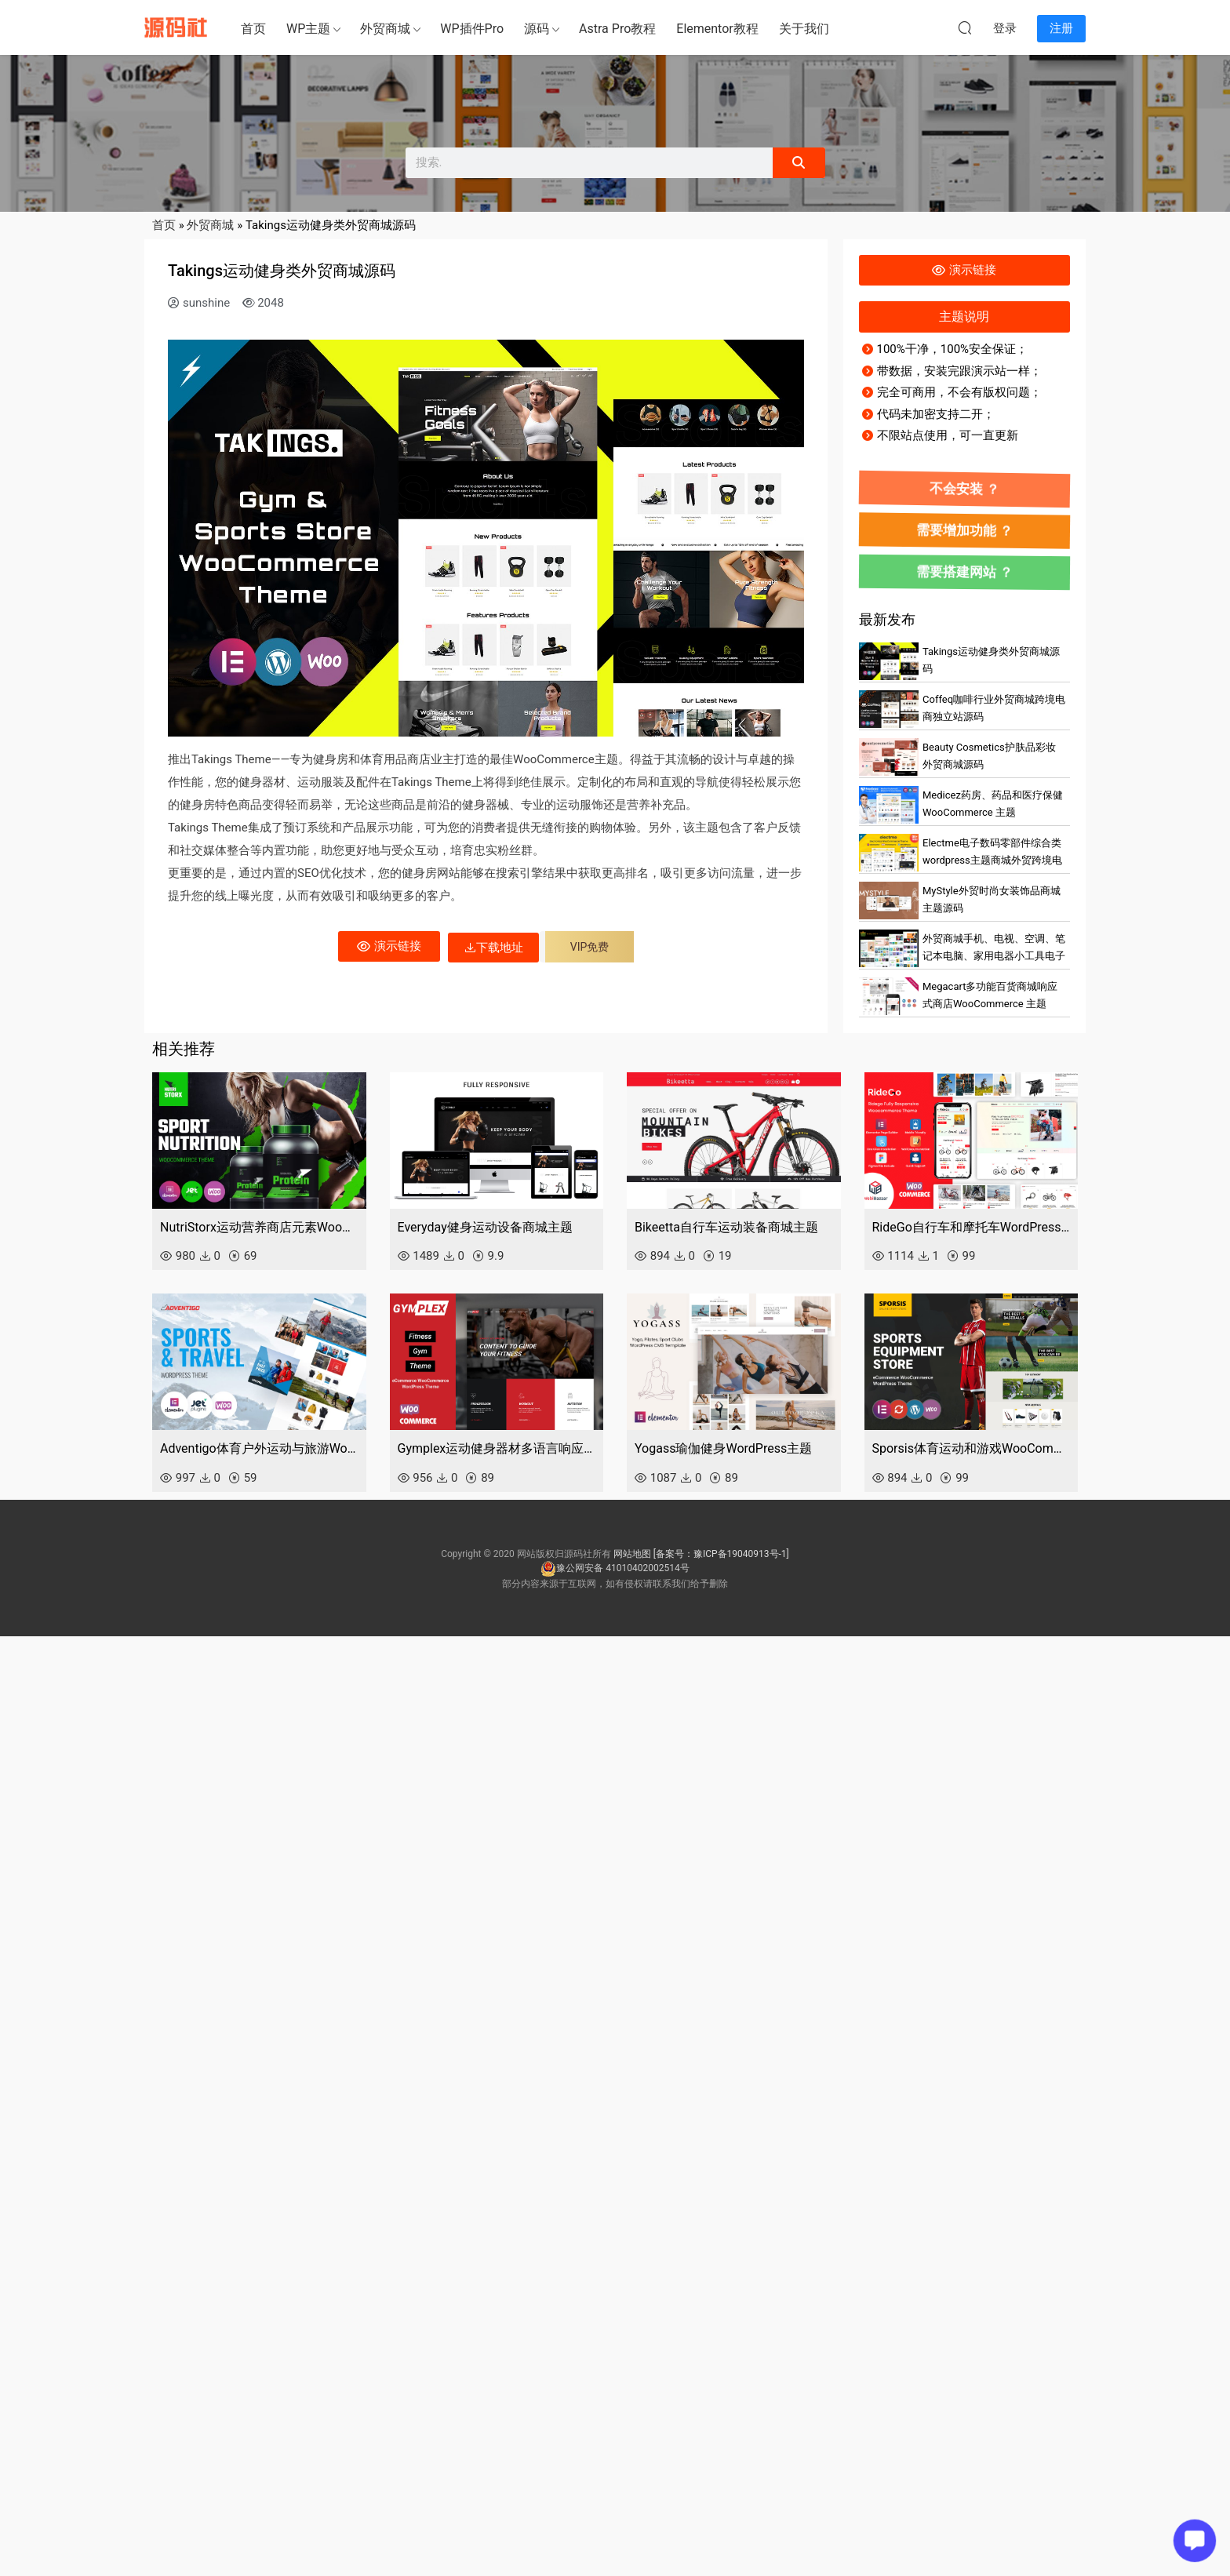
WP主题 (308, 28)
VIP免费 (590, 947)
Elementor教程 (717, 28)
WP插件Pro (472, 28)
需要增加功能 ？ (964, 529)
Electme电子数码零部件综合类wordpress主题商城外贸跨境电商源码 (992, 860)
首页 (253, 28)
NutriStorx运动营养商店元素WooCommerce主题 (259, 1227)
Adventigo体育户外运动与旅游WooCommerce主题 (259, 1448)
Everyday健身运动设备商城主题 (485, 1227)
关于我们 (804, 28)
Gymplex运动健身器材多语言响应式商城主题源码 (497, 1448)
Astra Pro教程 (617, 28)
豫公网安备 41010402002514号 (614, 1568)
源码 (536, 28)
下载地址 (493, 948)
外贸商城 (385, 28)
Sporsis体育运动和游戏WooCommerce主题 (971, 1448)
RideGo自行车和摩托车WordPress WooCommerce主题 (971, 1227)
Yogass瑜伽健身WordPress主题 (723, 1448)
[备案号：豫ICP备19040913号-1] (721, 1553)
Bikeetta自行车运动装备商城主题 (726, 1227)
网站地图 (632, 1553)
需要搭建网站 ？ (964, 571)
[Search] (798, 162)
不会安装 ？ (964, 488)
